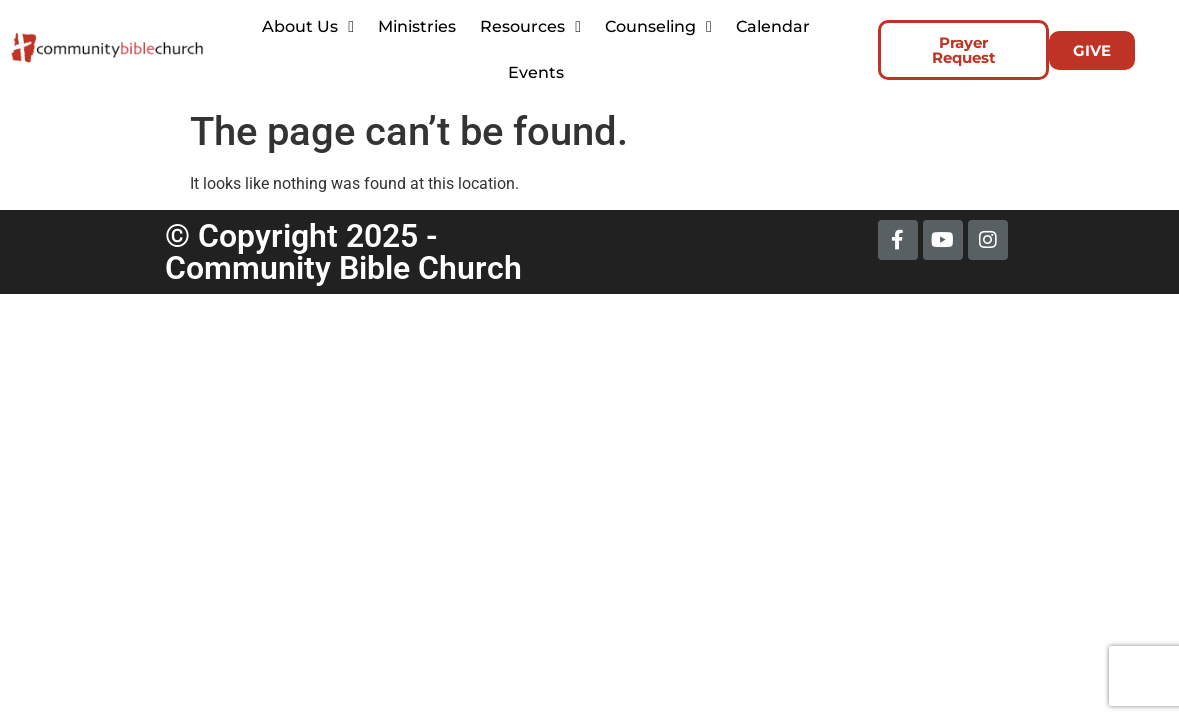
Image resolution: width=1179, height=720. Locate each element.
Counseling (658, 27)
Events (536, 72)
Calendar (773, 26)
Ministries (417, 26)
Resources (530, 27)
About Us (308, 27)
